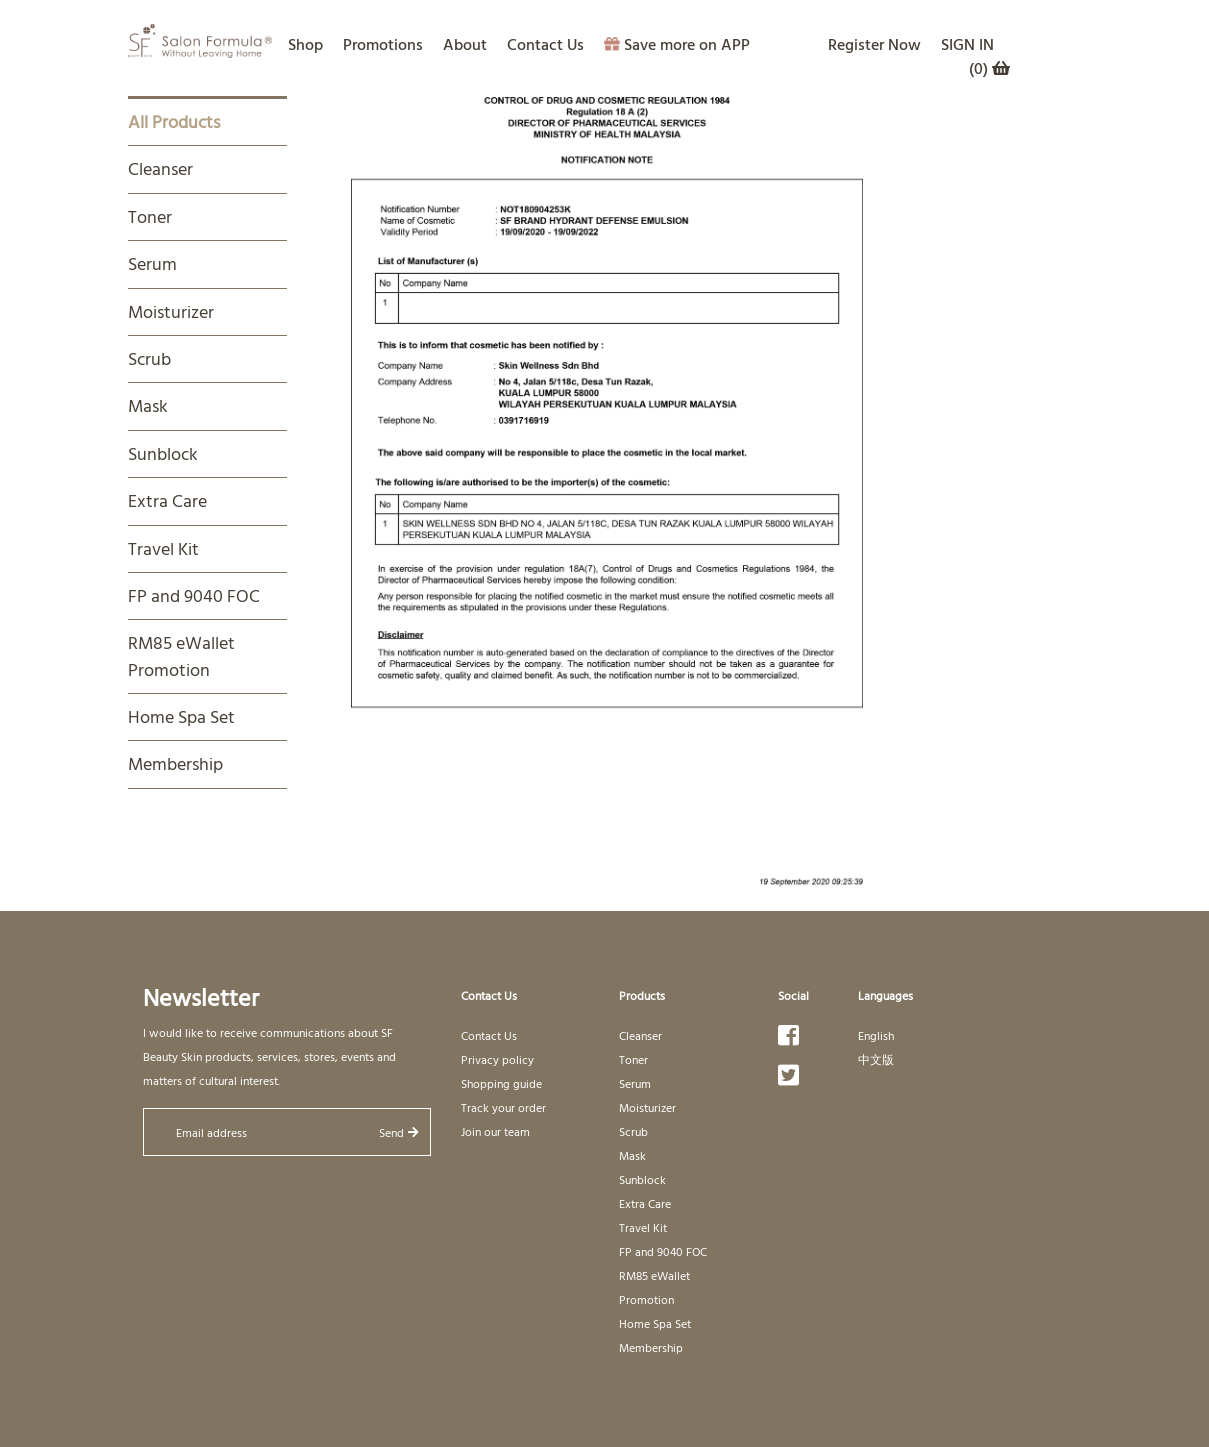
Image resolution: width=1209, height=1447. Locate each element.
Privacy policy (497, 1059)
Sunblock (163, 453)
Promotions (383, 44)
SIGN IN (967, 44)
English (876, 1035)
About (465, 44)
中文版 (876, 1059)
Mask (148, 405)
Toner (150, 216)
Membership (175, 763)
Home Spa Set (181, 716)
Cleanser (160, 168)
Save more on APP (677, 44)
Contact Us (545, 44)
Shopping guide (501, 1083)
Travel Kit (163, 548)
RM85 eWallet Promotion (181, 655)
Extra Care (167, 500)
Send (399, 1132)
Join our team (495, 1131)
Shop (305, 44)
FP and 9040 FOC (194, 595)
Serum (152, 263)
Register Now (874, 44)
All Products (174, 121)
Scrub (149, 358)
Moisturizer (171, 311)
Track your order (503, 1107)
